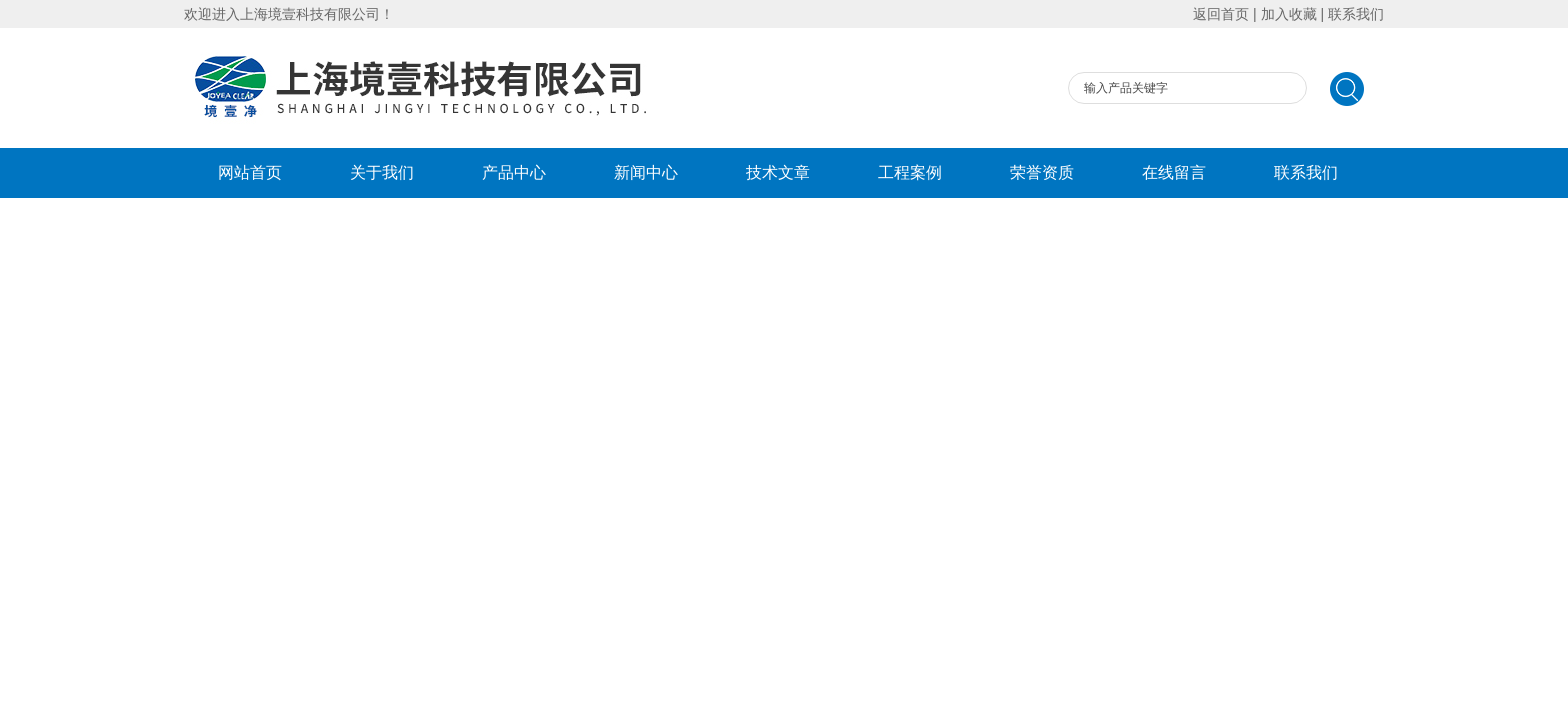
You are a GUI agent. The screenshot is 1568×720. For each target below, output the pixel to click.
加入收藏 (1289, 14)
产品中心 (514, 172)
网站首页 (250, 172)
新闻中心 (646, 172)
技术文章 (778, 172)
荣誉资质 (1042, 172)
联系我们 (1356, 14)
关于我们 (382, 172)
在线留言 (1174, 172)
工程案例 (910, 172)
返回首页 (1221, 14)
